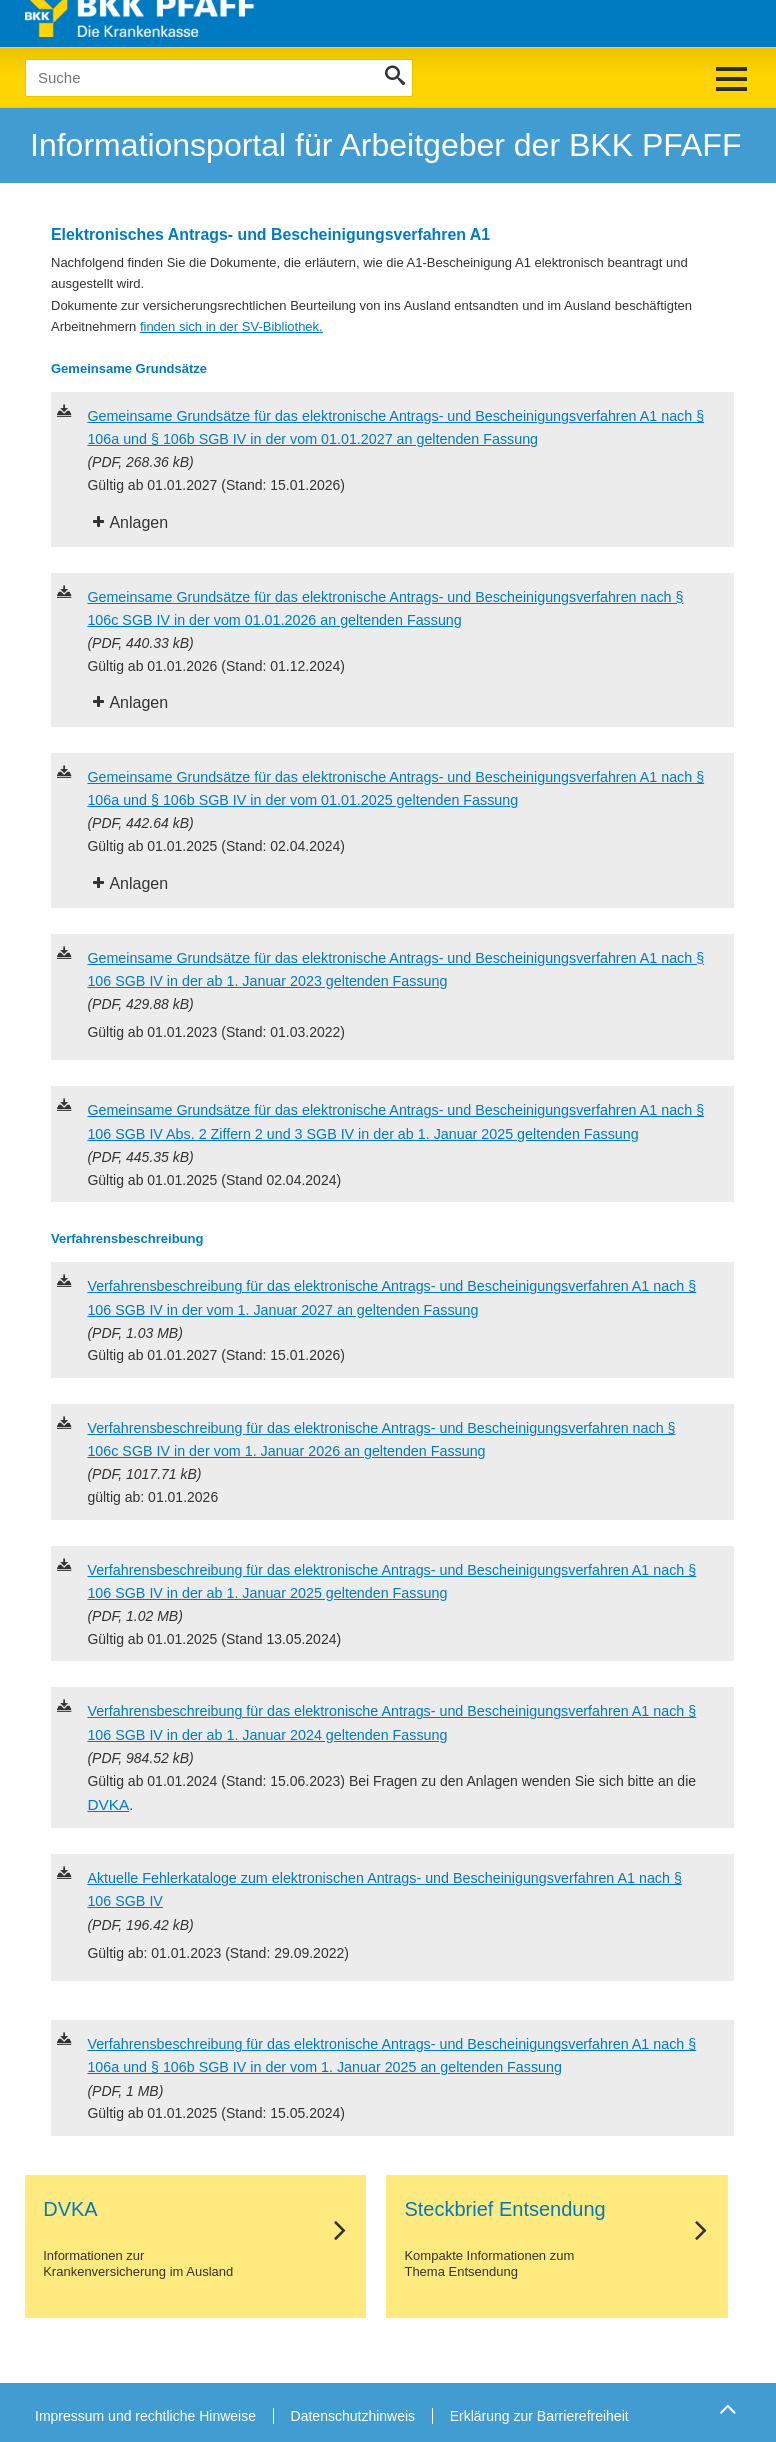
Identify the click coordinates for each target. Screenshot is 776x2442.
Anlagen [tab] (138, 522)
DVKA (108, 1804)
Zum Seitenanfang (725, 2409)
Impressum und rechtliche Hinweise (145, 2416)
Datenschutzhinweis (353, 2416)
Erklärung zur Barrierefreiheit (539, 2416)
